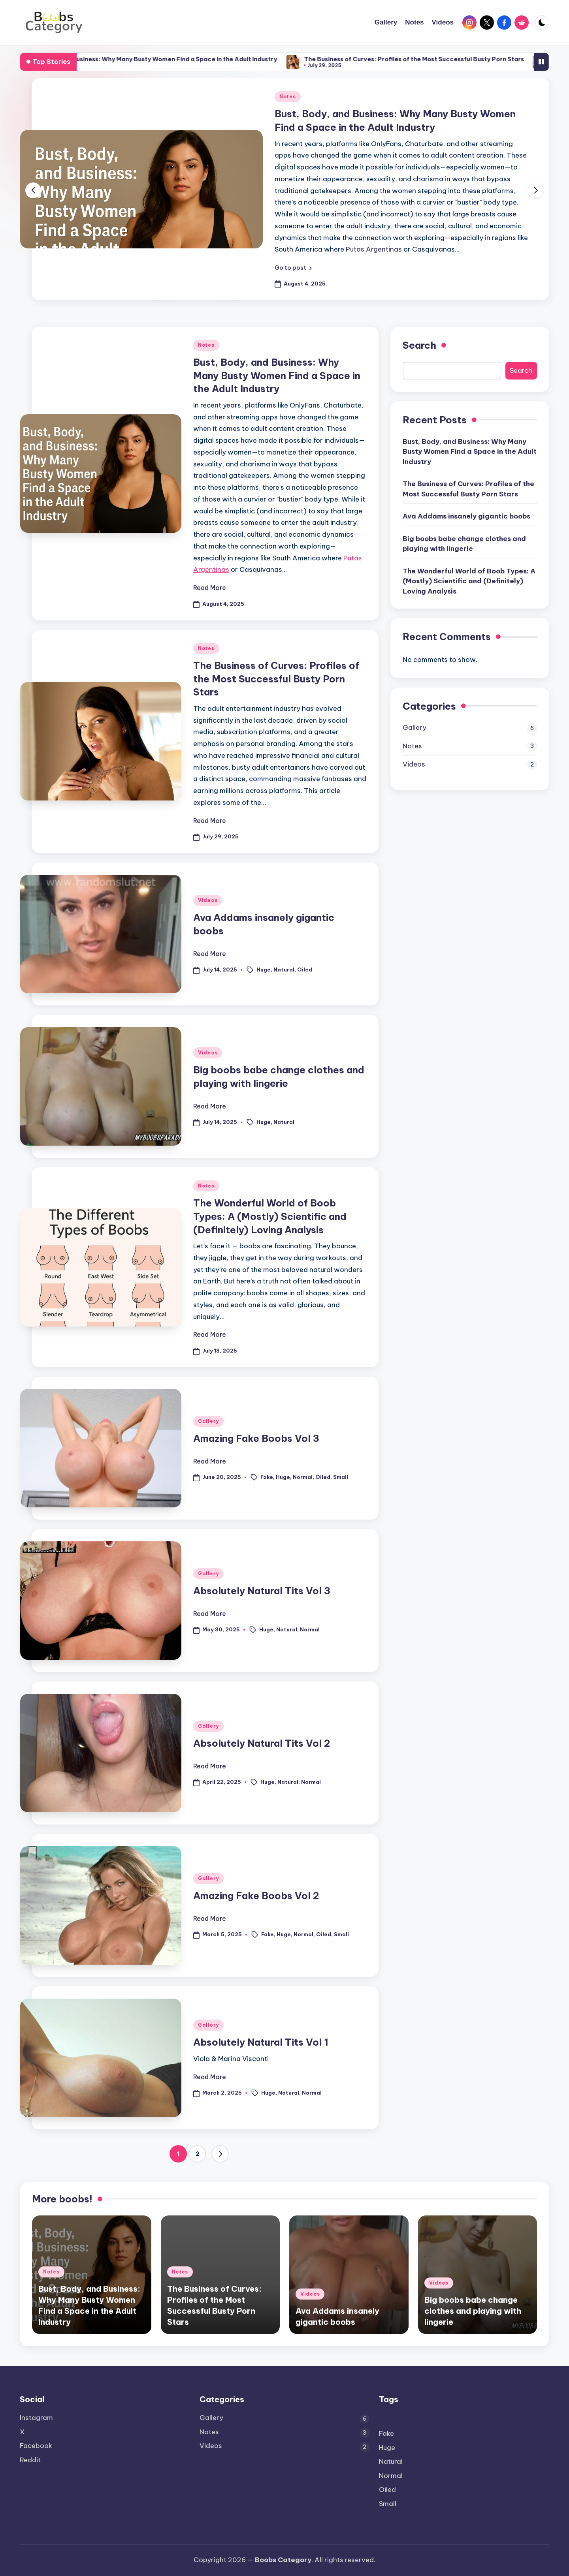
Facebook (36, 2445)
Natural (283, 969)
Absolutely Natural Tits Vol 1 (260, 2042)
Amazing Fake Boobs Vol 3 (256, 1438)
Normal (303, 1477)
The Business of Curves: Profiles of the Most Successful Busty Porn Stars (457, 59)
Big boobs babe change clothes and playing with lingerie (464, 543)
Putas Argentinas (374, 249)
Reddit (30, 2460)
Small (340, 1477)
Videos (207, 900)
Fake (266, 1477)
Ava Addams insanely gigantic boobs (466, 516)
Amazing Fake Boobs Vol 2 (256, 1895)
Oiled (304, 969)
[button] (293, 267)
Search (419, 345)
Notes (287, 97)
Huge (263, 969)
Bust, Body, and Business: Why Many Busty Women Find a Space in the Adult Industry (193, 59)
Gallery (208, 1421)
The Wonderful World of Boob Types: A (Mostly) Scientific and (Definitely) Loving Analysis (270, 1216)
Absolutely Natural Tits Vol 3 (261, 1591)
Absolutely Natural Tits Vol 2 (261, 1743)
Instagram (36, 2417)
